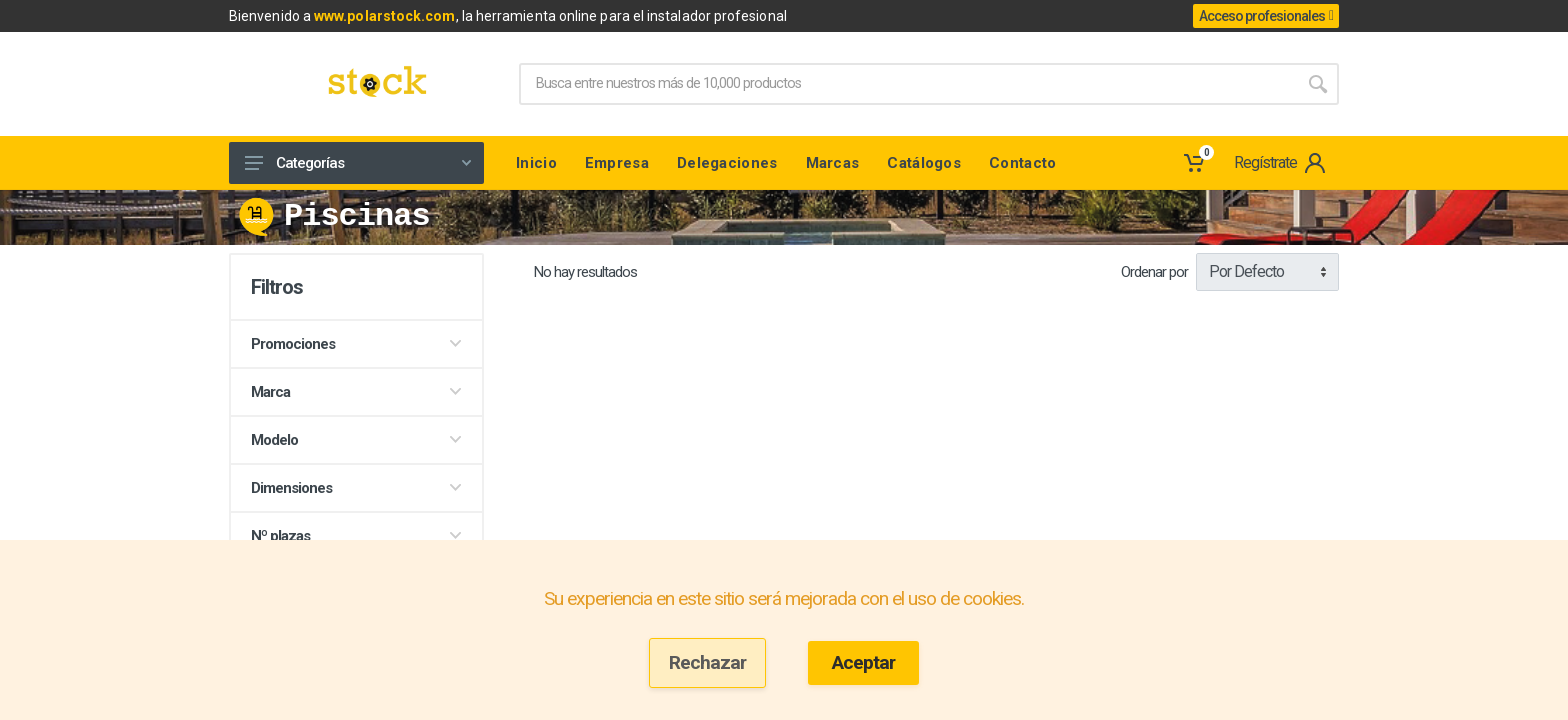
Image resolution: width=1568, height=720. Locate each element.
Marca (356, 392)
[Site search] (908, 84)
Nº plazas (356, 536)
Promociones (356, 344)
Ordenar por (1154, 272)
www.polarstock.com (384, 16)
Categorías (358, 163)
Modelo (356, 440)
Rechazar (707, 662)
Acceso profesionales (1266, 16)
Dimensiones (356, 488)
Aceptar (863, 662)
